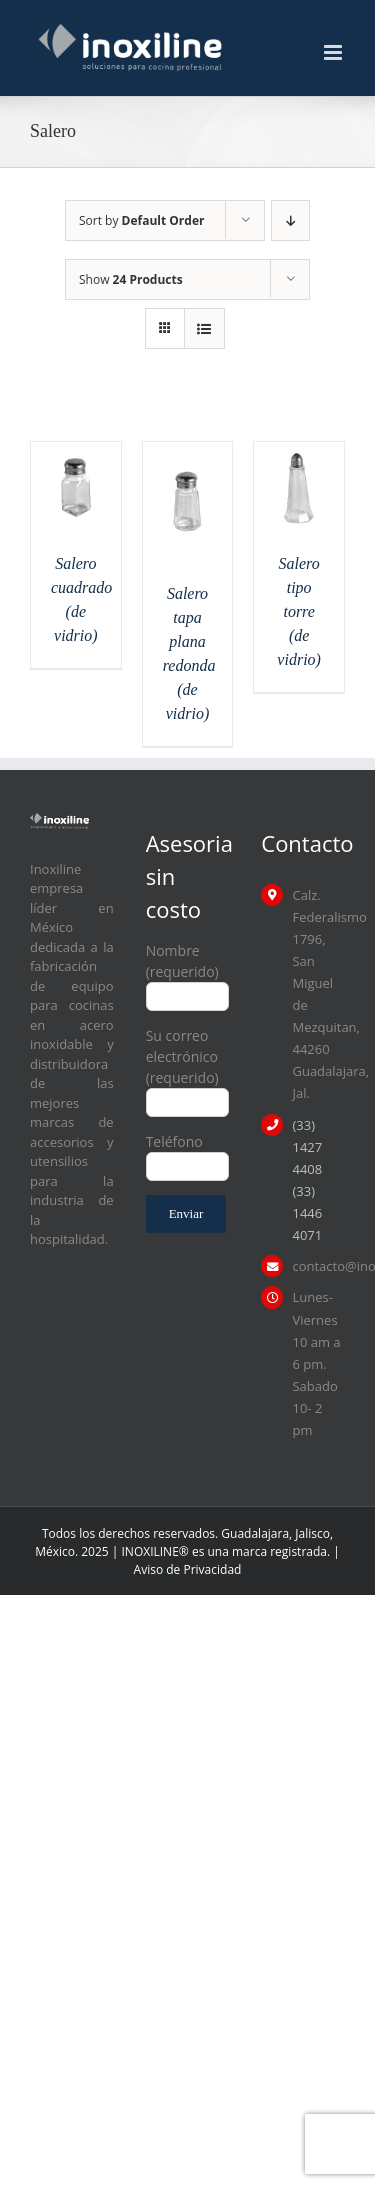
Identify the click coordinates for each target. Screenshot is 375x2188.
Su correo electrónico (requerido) (188, 1068)
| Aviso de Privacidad (237, 1560)
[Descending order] (290, 220)
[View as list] (204, 328)
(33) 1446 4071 (307, 1213)
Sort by (141, 220)
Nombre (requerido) (188, 972)
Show (131, 279)
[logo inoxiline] (59, 819)
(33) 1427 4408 (307, 1147)
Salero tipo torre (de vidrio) (299, 611)
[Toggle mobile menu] (334, 52)
